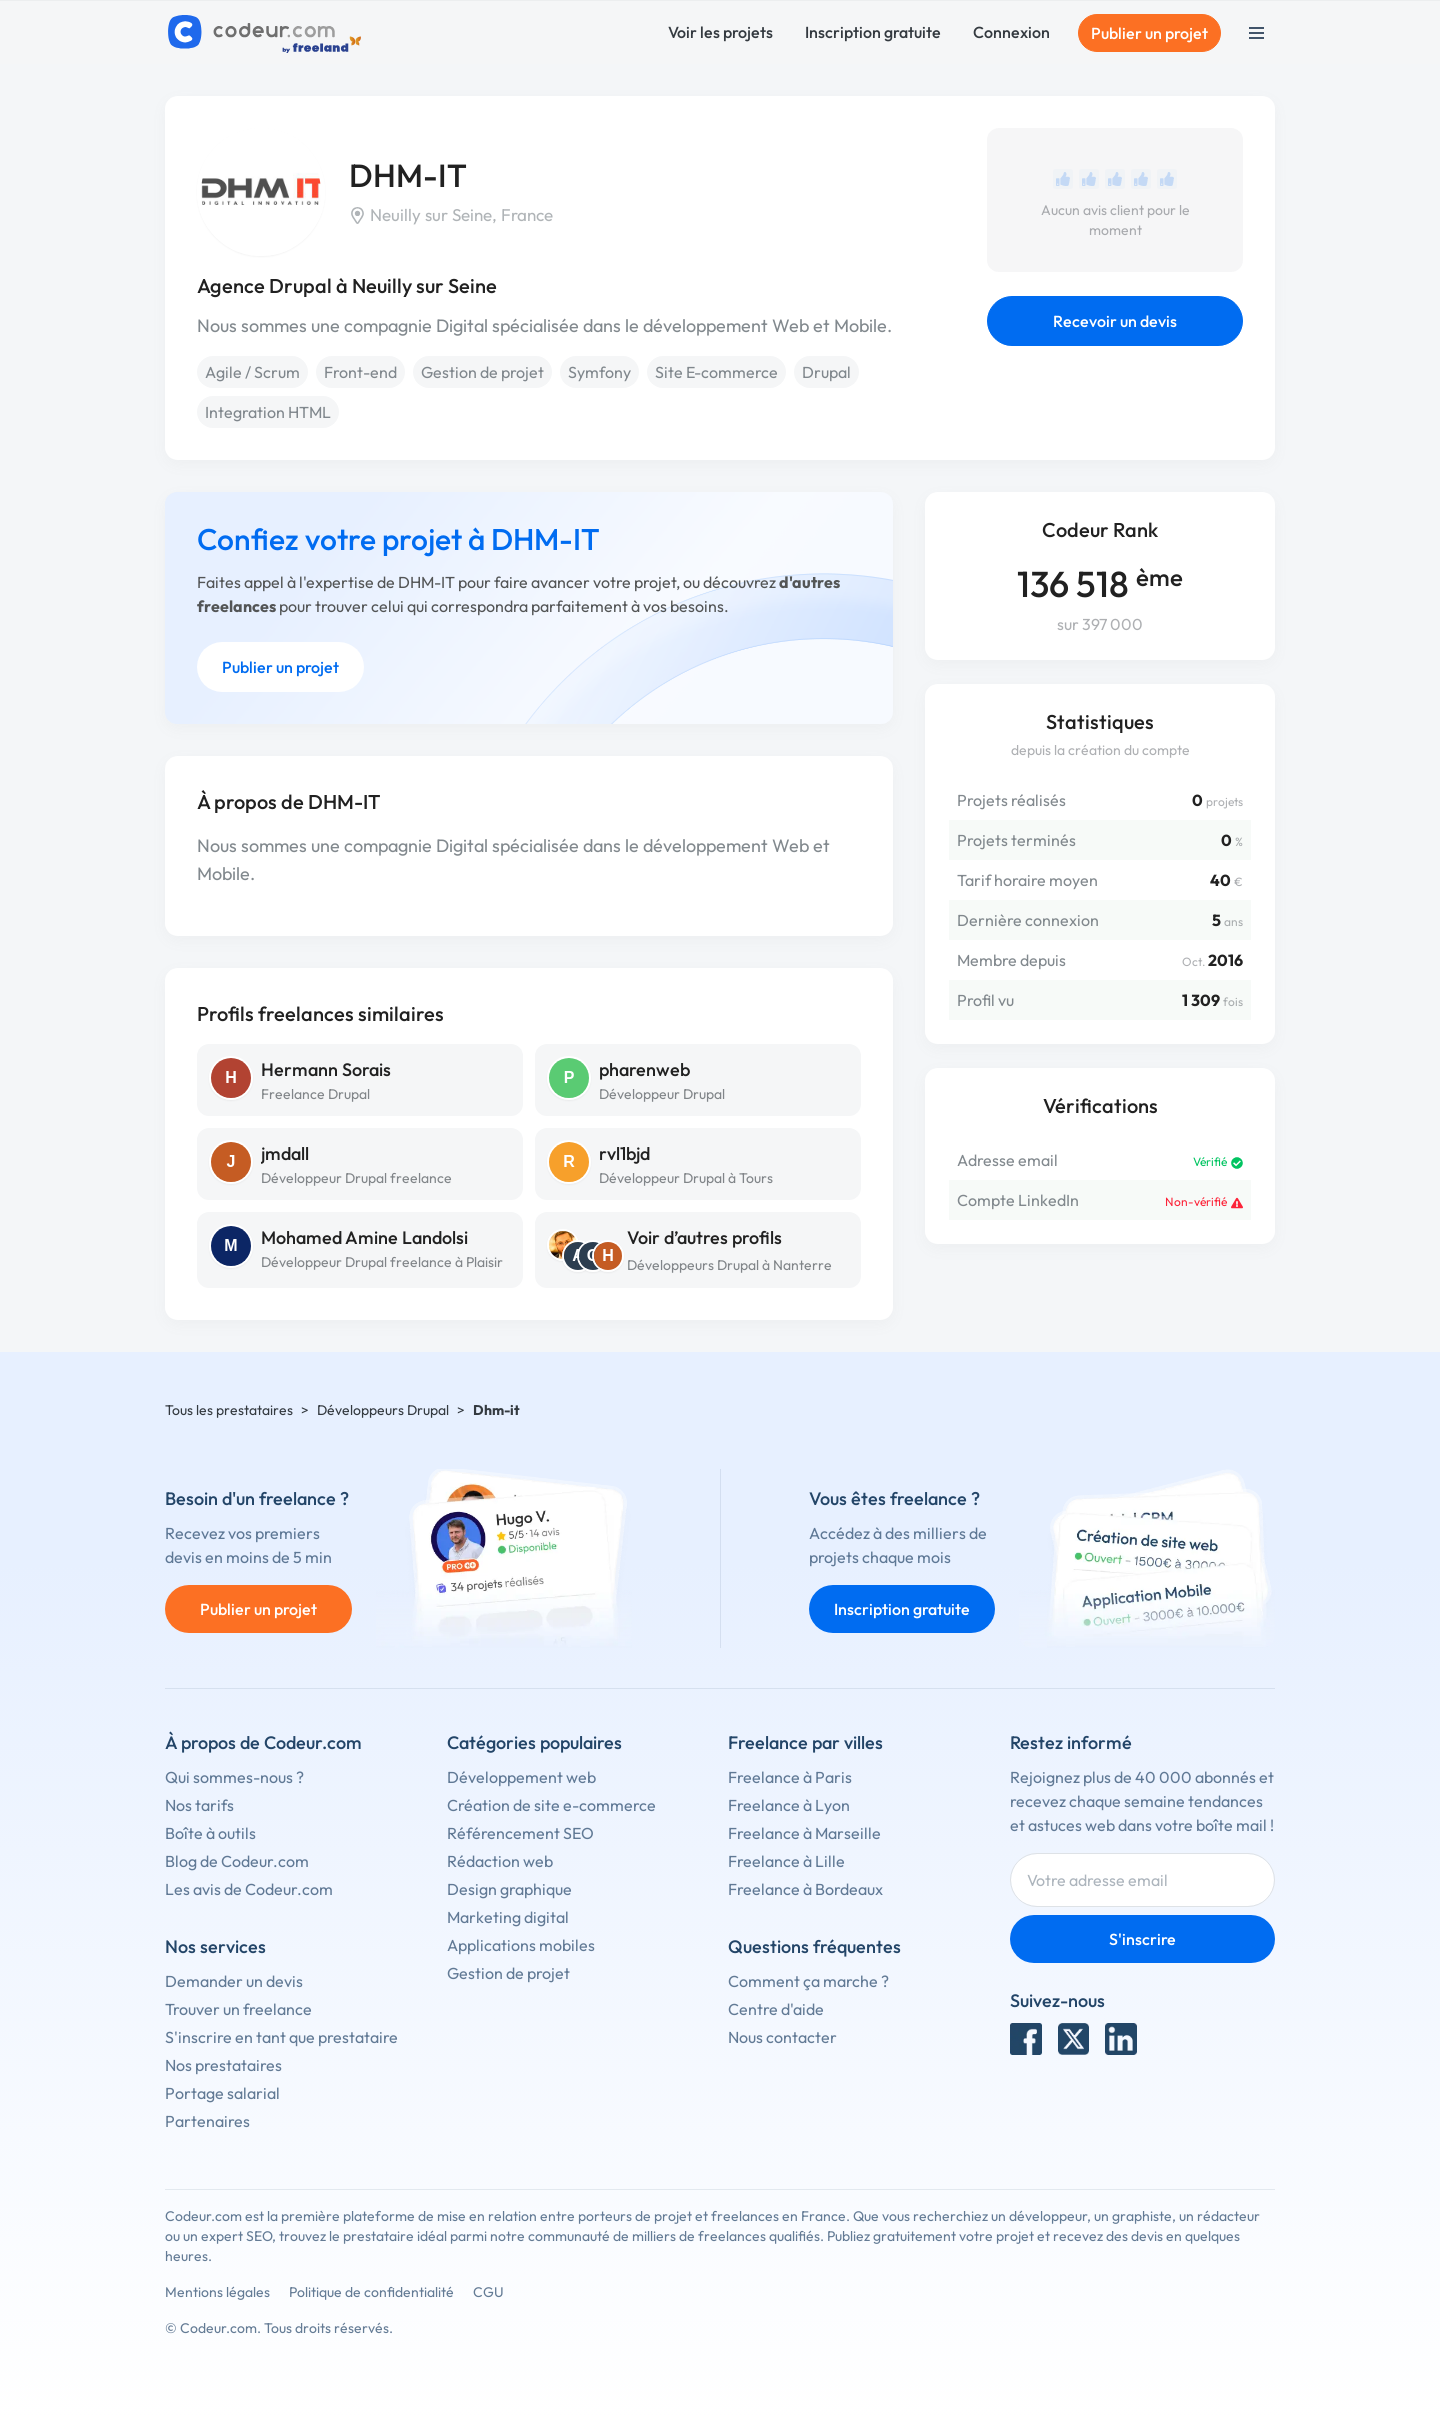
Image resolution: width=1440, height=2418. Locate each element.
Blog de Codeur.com (237, 1861)
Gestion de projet (482, 372)
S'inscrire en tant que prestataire (281, 2037)
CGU (488, 2292)
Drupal (826, 372)
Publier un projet (1149, 33)
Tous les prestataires (229, 1410)
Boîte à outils (210, 1833)
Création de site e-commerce (551, 1805)
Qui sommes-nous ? (234, 1777)
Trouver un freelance (238, 2009)
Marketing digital (508, 1917)
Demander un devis (234, 1981)
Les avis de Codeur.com (249, 1889)
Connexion (1011, 32)
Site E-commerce (716, 372)
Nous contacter (782, 2037)
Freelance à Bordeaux (805, 1889)
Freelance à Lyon (789, 1805)
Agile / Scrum (252, 372)
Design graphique (509, 1889)
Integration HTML (268, 412)
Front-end (360, 372)
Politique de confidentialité (371, 2292)
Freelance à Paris (790, 1777)
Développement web (521, 1777)
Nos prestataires (223, 2065)
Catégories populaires (534, 1742)
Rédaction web (500, 1861)
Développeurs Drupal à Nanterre (729, 1265)
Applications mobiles (521, 1945)
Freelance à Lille (786, 1861)
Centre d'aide (776, 2009)
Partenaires (207, 2121)
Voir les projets (720, 32)
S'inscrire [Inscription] (1142, 1939)
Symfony (599, 372)
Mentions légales (217, 2292)
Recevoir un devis (1115, 321)
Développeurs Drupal (383, 1410)
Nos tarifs (199, 1805)
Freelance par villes (805, 1742)
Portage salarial (222, 2093)
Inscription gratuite (873, 32)
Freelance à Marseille (804, 1833)
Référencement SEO (520, 1833)
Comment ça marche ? (808, 1981)
